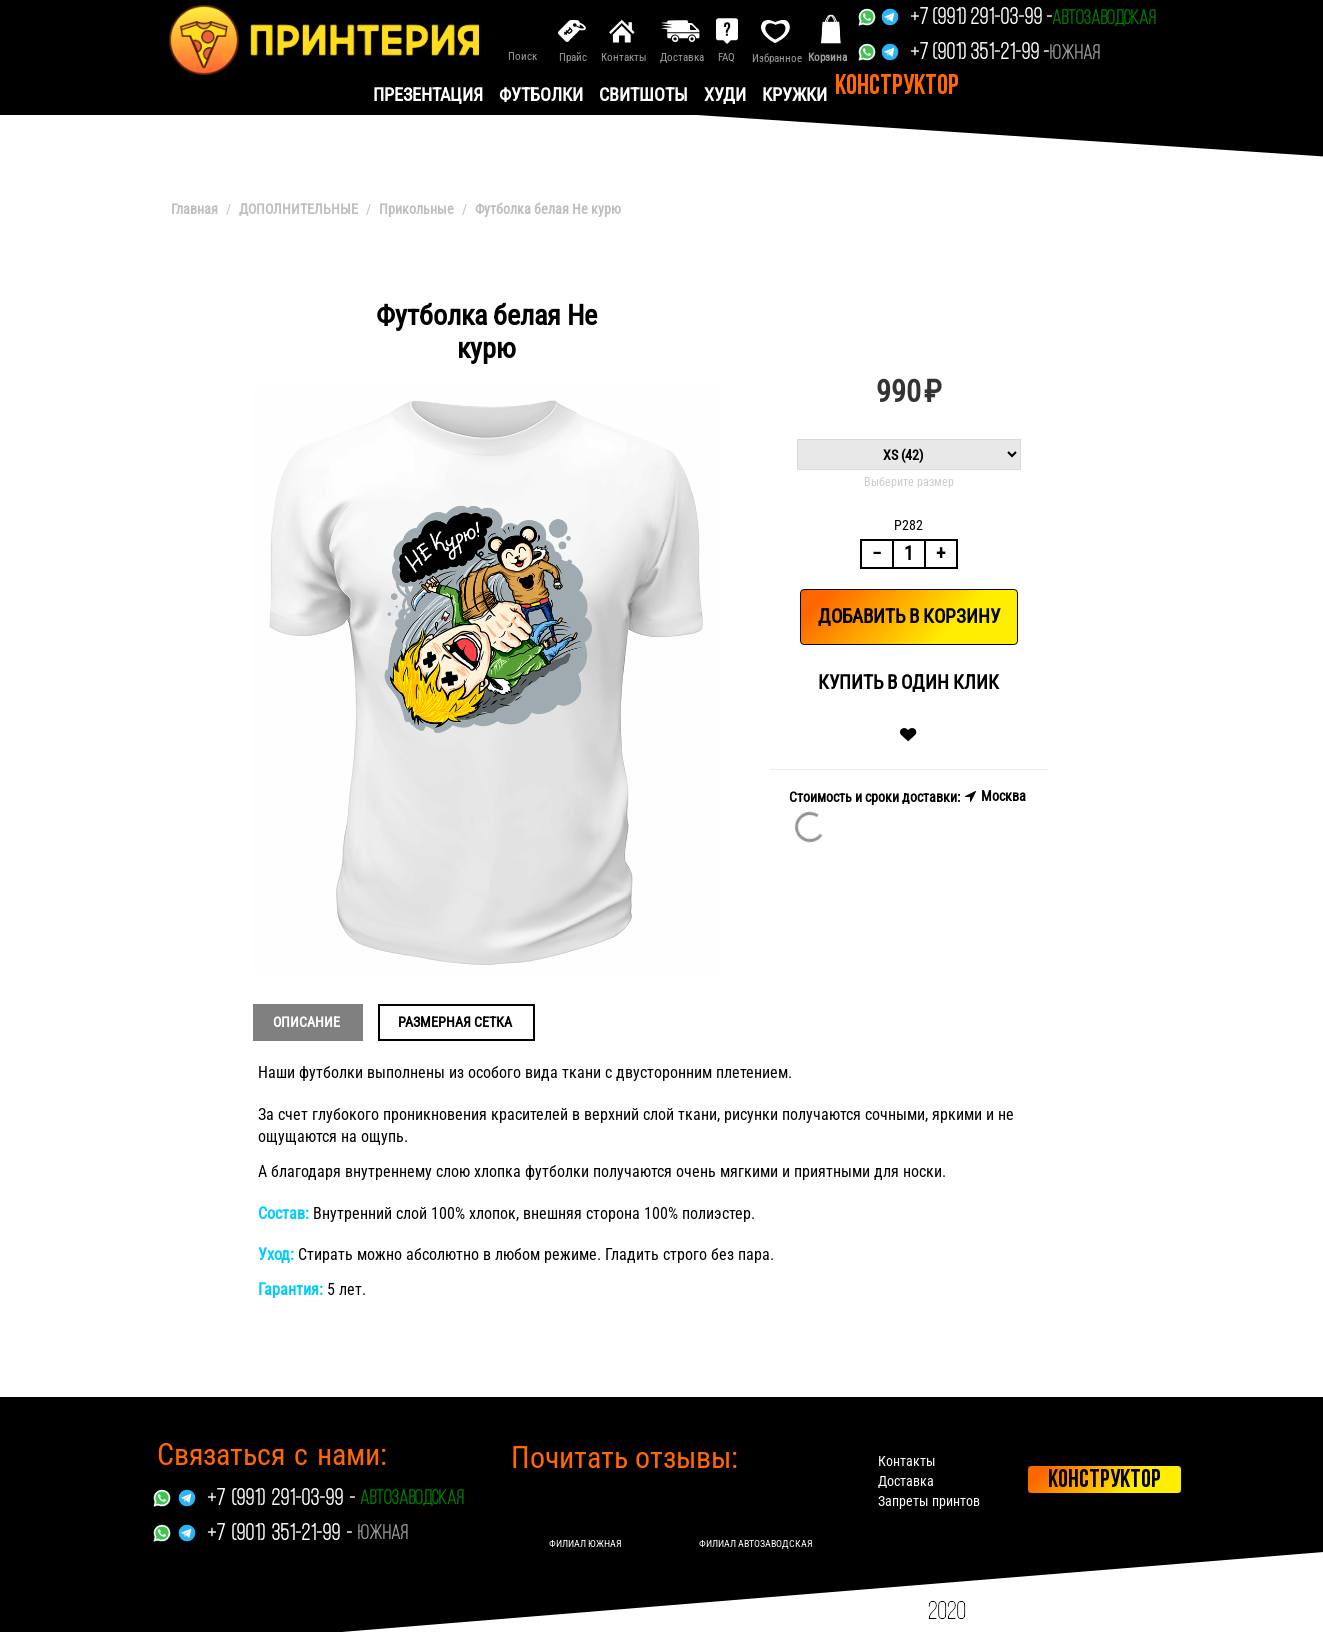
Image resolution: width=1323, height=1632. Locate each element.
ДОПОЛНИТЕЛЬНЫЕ (298, 209)
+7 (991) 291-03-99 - (981, 18)
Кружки (794, 94)
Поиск (522, 56)
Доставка (906, 1481)
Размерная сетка (455, 1022)
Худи (725, 94)
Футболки (541, 94)
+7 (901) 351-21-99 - (979, 53)
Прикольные (416, 209)
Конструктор (897, 87)
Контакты (907, 1461)
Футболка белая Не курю (548, 209)
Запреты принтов (929, 1501)
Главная (194, 209)
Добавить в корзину (909, 616)
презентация (428, 94)
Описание (306, 1022)
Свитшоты (643, 94)
